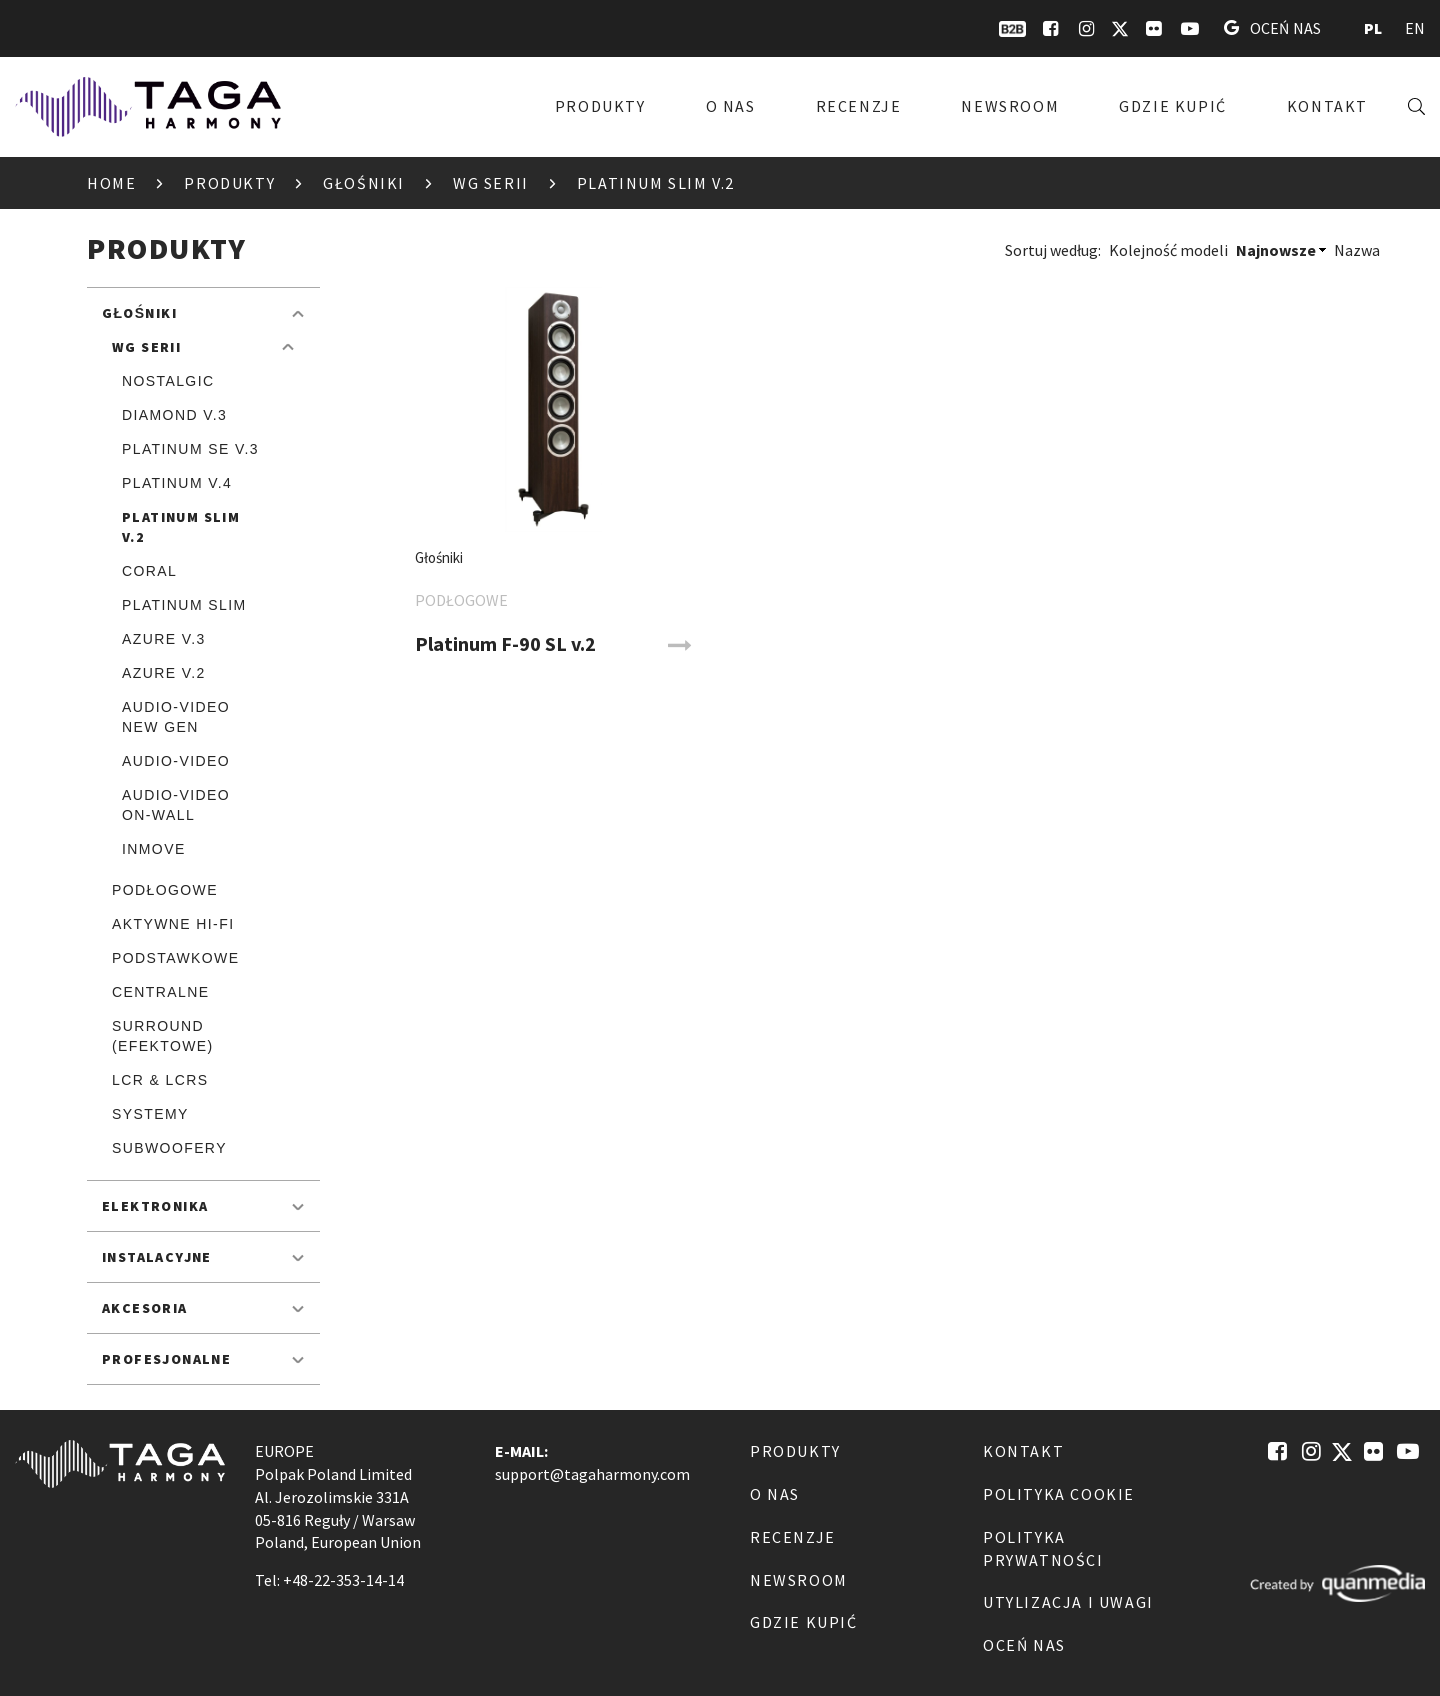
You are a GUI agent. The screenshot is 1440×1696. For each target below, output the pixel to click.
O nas (731, 106)
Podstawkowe (175, 958)
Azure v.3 (164, 639)
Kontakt (1327, 106)
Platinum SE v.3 (190, 449)
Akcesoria (145, 1308)
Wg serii (491, 183)
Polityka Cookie (1059, 1494)
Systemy (150, 1114)
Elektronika (155, 1206)
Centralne (160, 992)
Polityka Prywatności (1043, 1548)
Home (111, 183)
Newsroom (1010, 106)
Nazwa (1357, 250)
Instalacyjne (157, 1257)
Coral (149, 571)
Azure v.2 (164, 673)
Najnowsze (1276, 250)
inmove (154, 849)
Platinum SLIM (184, 605)
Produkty (600, 106)
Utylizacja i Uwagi (1068, 1602)
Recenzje (859, 106)
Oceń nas (1272, 28)
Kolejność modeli (1168, 250)
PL (1373, 28)
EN (1415, 28)
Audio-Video (176, 761)
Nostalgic (168, 381)
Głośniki (364, 183)
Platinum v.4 (177, 483)
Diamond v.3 (174, 415)
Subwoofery (169, 1148)
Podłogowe (165, 890)
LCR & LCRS (160, 1080)
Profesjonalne (166, 1359)
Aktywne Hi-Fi (173, 924)
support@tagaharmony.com (592, 1474)
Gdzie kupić (1173, 106)
